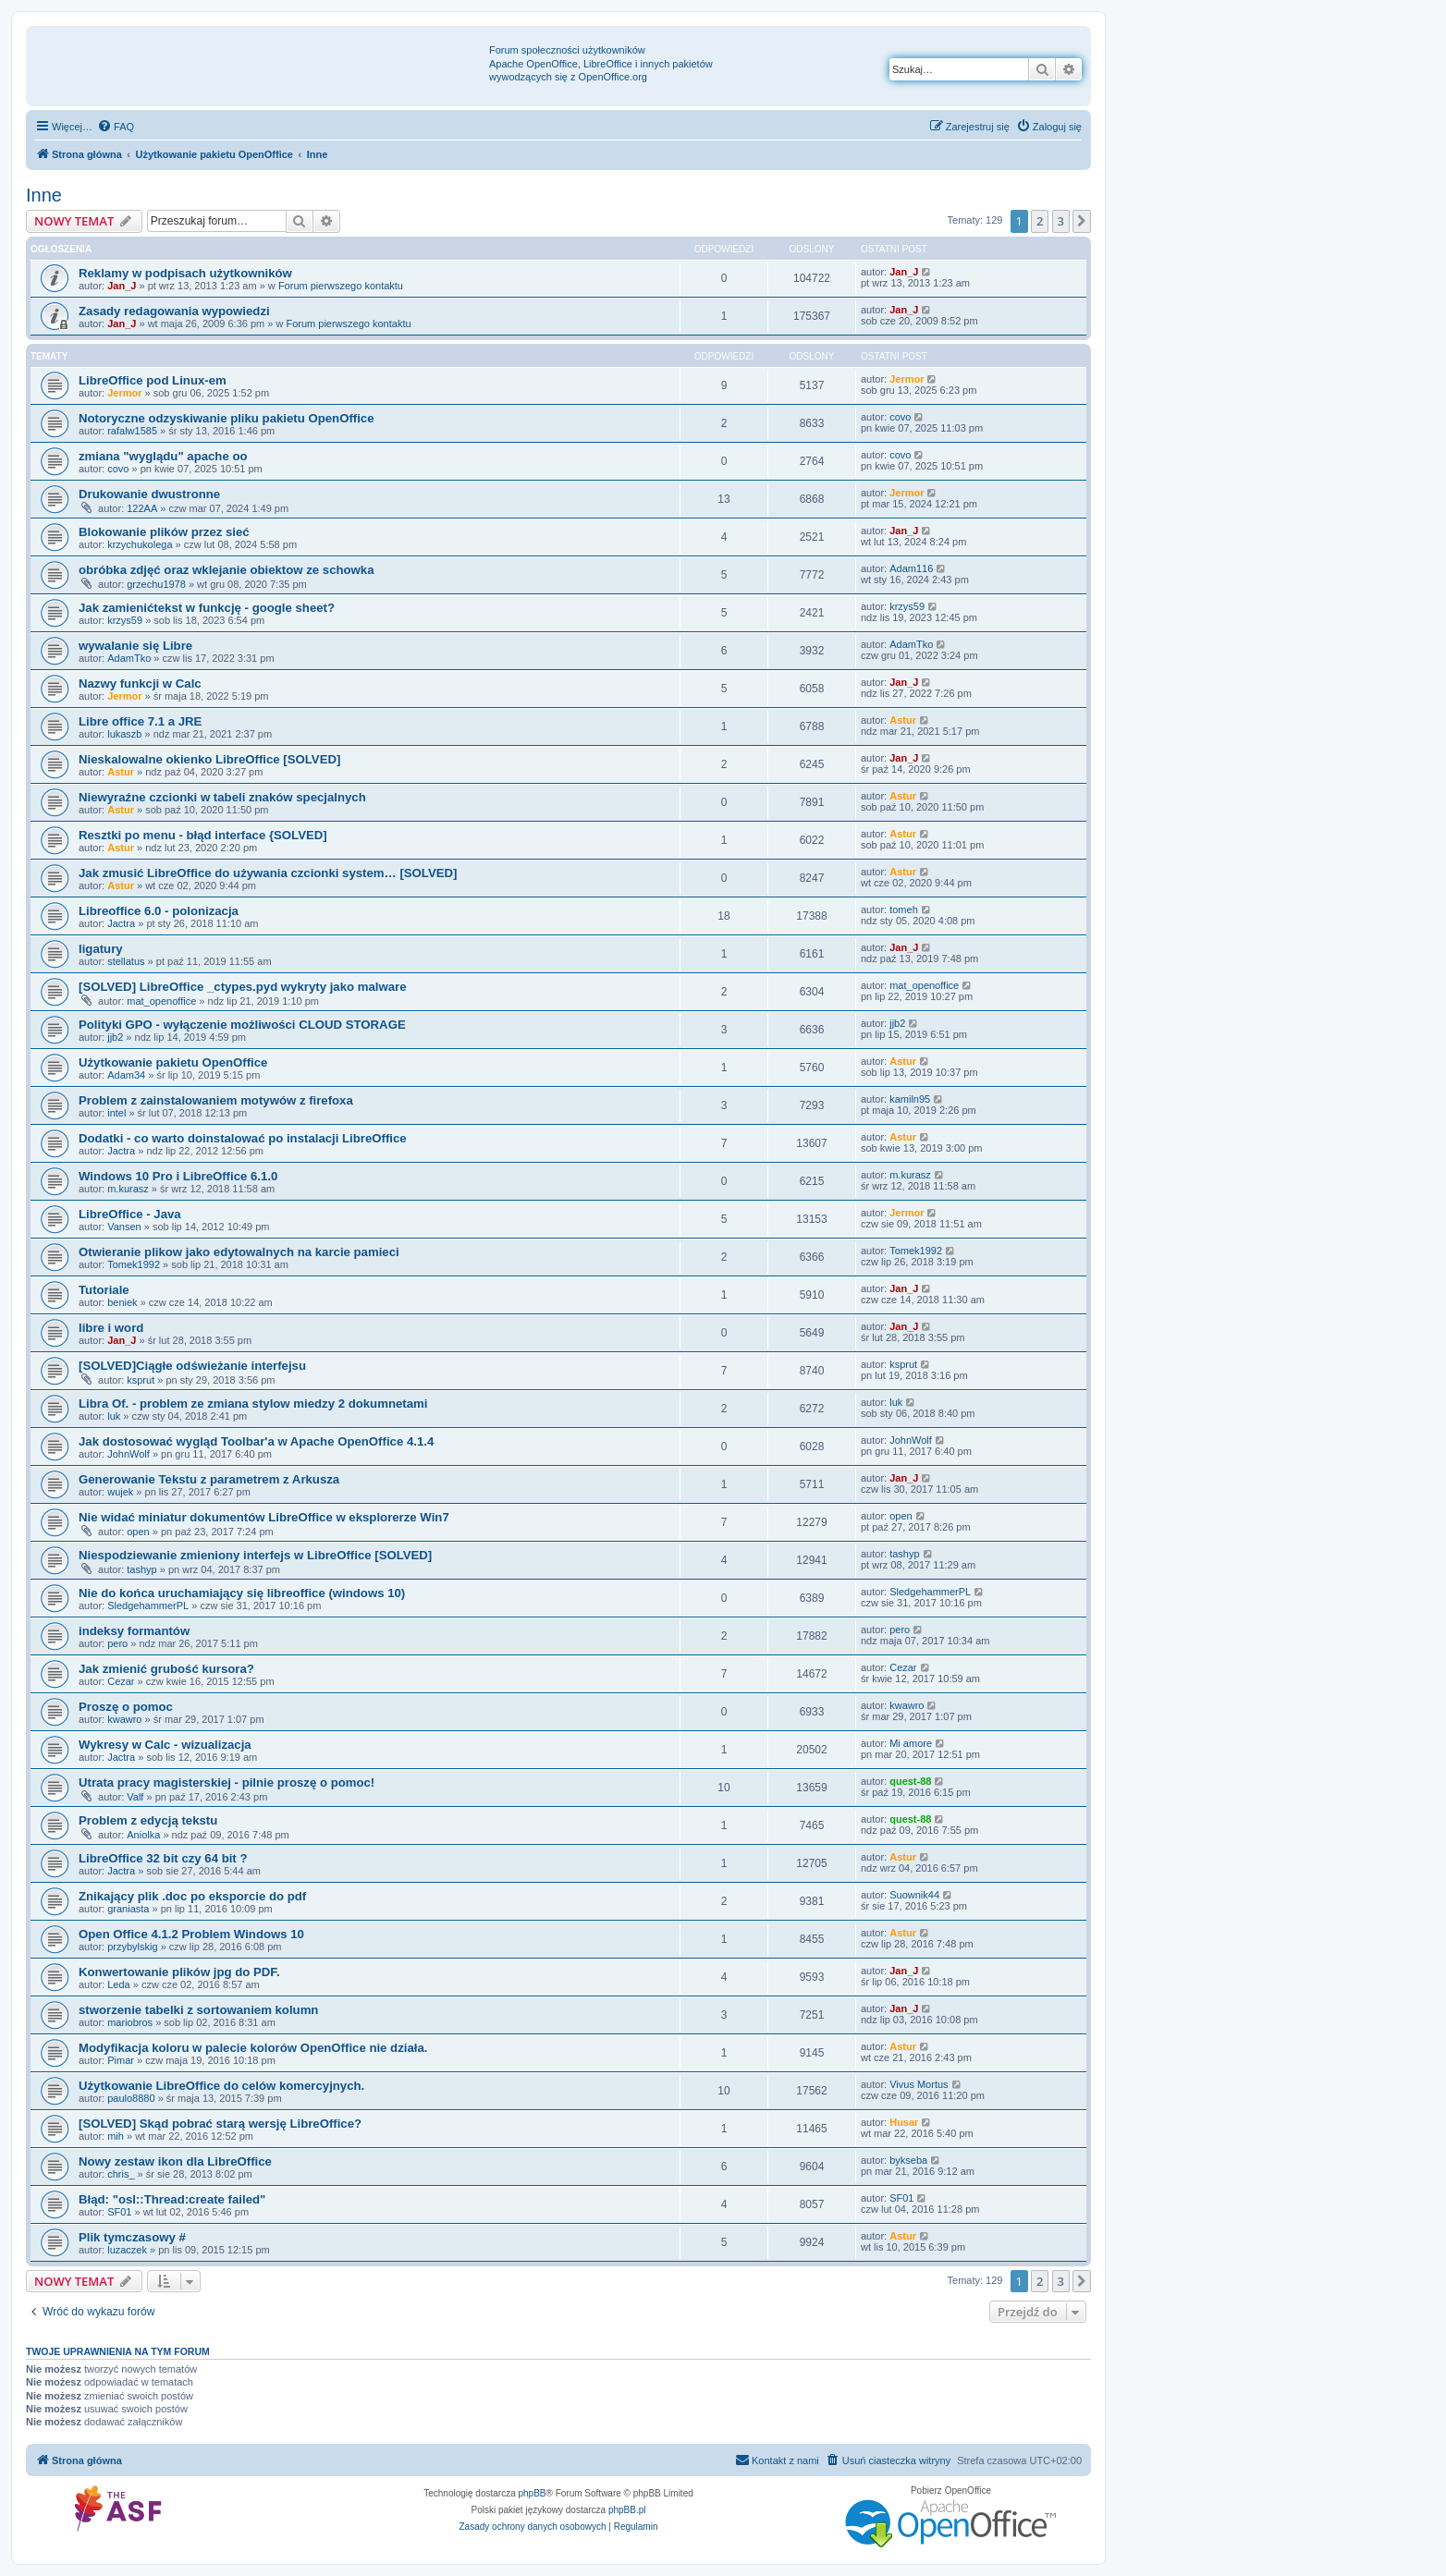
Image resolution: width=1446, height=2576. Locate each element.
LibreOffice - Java (130, 1214)
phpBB (532, 2493)
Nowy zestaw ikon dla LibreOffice (175, 2161)
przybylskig (132, 1946)
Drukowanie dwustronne (149, 494)
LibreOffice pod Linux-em (153, 380)
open (138, 1531)
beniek (122, 1302)
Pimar (120, 2060)
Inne (44, 195)
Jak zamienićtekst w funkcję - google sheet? (207, 608)
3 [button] (1061, 221)
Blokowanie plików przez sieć (164, 532)
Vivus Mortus (918, 2084)
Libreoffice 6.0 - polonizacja (159, 911)
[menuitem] (115, 127)
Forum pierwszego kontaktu (340, 285)
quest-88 (910, 1781)
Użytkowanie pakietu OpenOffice (173, 1062)
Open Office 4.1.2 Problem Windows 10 (191, 1934)
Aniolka (143, 1834)
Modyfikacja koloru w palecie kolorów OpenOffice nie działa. (253, 2048)
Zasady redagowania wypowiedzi (174, 311)
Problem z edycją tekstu (148, 1820)
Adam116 (911, 568)
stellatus (125, 961)
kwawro (124, 1719)
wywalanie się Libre (135, 646)
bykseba (908, 2160)
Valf (135, 1796)
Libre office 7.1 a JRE (140, 721)
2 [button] (1039, 221)
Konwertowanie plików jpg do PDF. (179, 1972)
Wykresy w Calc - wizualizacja (165, 1745)
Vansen (124, 1226)
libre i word (111, 1328)
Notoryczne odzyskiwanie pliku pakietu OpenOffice (226, 418)
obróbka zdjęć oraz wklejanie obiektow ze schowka (226, 570)
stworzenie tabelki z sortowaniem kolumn (198, 2010)
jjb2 (115, 1037)
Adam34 (126, 1074)
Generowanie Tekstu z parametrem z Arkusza (209, 1479)
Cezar (120, 1681)
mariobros (130, 2022)
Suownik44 (914, 1894)
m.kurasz (128, 1188)
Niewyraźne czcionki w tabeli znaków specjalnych (222, 797)
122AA (142, 508)
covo (900, 416)
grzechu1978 (156, 584)
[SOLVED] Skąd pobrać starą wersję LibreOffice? (220, 2123)
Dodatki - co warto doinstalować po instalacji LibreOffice (243, 1138)
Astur (902, 720)
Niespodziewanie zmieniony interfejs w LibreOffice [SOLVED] (255, 1555)
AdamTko (129, 658)
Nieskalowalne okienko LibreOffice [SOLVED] (209, 759)
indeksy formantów (134, 1631)
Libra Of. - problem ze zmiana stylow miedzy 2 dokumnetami (253, 1403)
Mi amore (910, 1743)
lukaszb (124, 733)
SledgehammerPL (148, 1605)
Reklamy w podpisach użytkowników (185, 273)
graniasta (128, 1908)
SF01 (119, 2211)
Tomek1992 (133, 1264)
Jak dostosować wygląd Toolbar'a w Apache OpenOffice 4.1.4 (256, 1441)
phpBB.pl (627, 2510)
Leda (118, 1984)
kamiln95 (909, 1099)
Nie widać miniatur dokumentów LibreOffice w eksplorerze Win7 (264, 1517)
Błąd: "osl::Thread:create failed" (172, 2199)
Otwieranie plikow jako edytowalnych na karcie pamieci (239, 1252)
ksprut (140, 1380)
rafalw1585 (132, 430)
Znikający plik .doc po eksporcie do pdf (192, 1896)
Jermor (124, 392)
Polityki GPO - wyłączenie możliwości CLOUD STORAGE (242, 1025)
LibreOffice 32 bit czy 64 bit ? (163, 1858)
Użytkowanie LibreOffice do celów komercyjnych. (221, 2086)
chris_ (120, 2173)
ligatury (101, 949)
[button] (1081, 221)
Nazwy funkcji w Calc (140, 683)
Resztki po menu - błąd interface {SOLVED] (203, 835)
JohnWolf (128, 1453)
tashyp (141, 1569)
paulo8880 (130, 2098)
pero (117, 1643)
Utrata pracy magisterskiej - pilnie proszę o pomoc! (226, 1782)
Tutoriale (104, 1290)
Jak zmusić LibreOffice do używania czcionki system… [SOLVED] (268, 873)
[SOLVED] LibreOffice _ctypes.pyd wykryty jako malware (242, 987)
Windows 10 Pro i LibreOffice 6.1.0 (178, 1176)
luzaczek (127, 2249)
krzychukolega (139, 544)
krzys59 (124, 620)
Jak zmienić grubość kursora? (166, 1669)
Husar (903, 2122)
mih (115, 2136)
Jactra (121, 923)
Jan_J (121, 285)
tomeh (903, 909)
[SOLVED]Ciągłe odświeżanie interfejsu (192, 1366)
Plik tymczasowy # (132, 2237)
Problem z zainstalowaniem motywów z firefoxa (216, 1100)
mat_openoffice (161, 1001)
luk (113, 1416)
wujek (120, 1491)
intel (116, 1112)
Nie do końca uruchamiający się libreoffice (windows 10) (242, 1593)
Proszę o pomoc (126, 1707)
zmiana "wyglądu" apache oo (163, 456)
